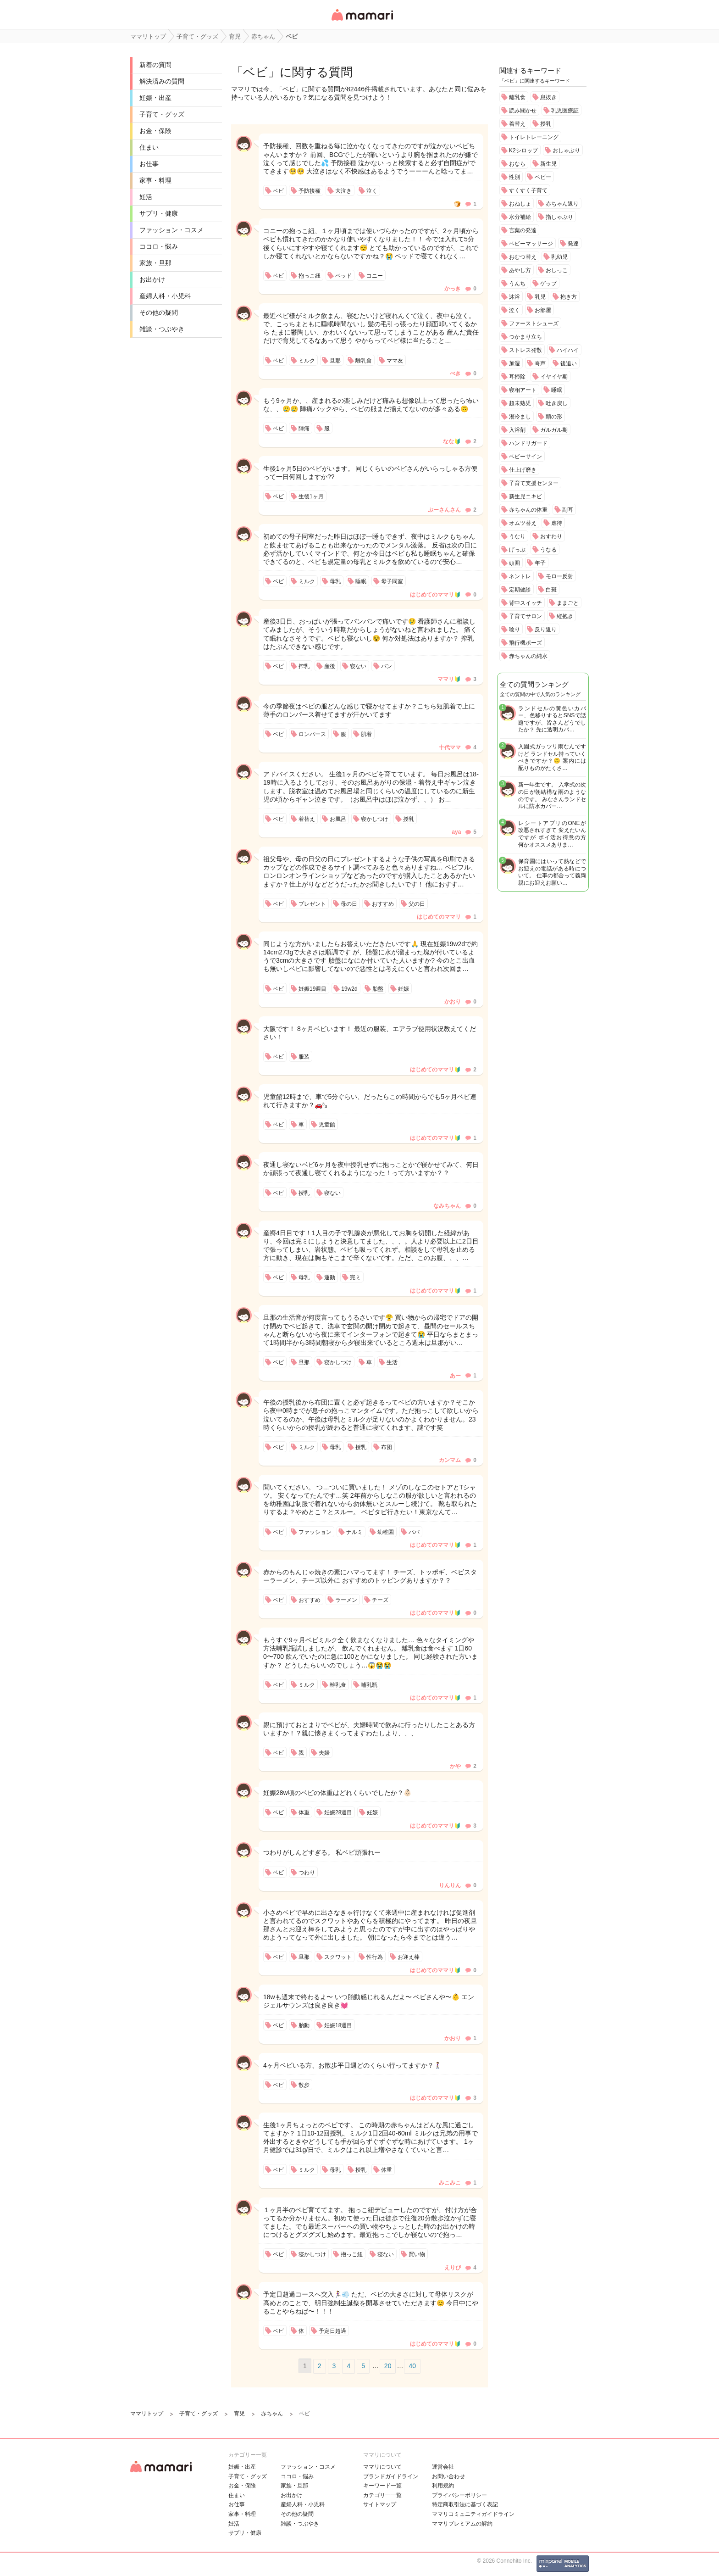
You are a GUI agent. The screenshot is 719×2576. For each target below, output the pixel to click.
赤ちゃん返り (562, 204)
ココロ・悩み (158, 246)
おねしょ (520, 204)
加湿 (514, 363)
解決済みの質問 (161, 81)
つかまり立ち (525, 337)
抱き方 (568, 297)
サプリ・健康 (158, 213)
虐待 (556, 523)
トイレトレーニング (534, 137)
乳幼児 (559, 257)
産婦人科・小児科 (165, 296)
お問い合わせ (448, 2476)
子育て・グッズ (161, 114)
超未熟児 (520, 403)
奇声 (540, 363)
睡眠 (556, 390)
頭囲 (514, 563)
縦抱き (565, 616)
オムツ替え (522, 523)
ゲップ (548, 283)
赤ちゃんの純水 (528, 656)
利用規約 (443, 2485)
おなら (517, 164)
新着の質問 (155, 64)
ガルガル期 (554, 430)
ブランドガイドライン (390, 2476)
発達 (573, 243)
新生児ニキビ (525, 496)
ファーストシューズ (534, 323)
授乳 (545, 124)
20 (388, 2366)
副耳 (567, 510)
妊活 (145, 197)
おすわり (551, 536)
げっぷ (517, 549)
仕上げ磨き (522, 470)
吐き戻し (557, 403)
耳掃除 (517, 377)
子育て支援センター (534, 483)
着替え (517, 124)
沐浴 (514, 297)
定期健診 (520, 589)
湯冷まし (520, 416)
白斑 (551, 589)
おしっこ (557, 270)
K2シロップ (523, 150)
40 (412, 2366)
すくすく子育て (528, 190)
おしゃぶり (566, 150)
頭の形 (554, 416)
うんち (517, 283)
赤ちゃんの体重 (528, 510)
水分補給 (520, 217)
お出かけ (152, 279)
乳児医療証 (565, 110)
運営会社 (443, 2467)
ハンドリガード (528, 443)
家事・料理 (155, 180)
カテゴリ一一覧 (382, 2495)
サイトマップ (379, 2504)
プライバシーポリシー (459, 2495)
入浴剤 (517, 430)
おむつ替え (522, 257)
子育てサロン (525, 616)
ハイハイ (568, 350)
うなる (548, 549)
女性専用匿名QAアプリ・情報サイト (362, 21)
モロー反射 (559, 576)
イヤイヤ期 (554, 377)
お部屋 (543, 310)
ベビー (543, 177)
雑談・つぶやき (161, 329)
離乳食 (517, 97)
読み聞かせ (522, 110)
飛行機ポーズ (525, 643)
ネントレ (520, 576)
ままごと (568, 603)
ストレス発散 (525, 350)
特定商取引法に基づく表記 (465, 2504)
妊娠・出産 (155, 97)
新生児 (548, 164)
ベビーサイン (525, 456)
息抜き (548, 97)
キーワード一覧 (382, 2485)
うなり (517, 536)
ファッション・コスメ (171, 230)
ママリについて (382, 2467)
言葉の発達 (522, 230)
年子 (540, 563)
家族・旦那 (155, 263)
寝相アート (522, 390)
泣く (514, 310)
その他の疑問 (158, 312)
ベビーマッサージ (531, 243)
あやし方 (520, 270)
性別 (514, 177)
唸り (514, 629)
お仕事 (149, 163)
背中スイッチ (525, 603)
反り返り (546, 629)
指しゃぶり (559, 217)
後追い (568, 363)
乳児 (540, 297)
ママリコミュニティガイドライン (473, 2514)
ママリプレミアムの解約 (462, 2523)
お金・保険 (155, 130)
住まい (149, 147)
